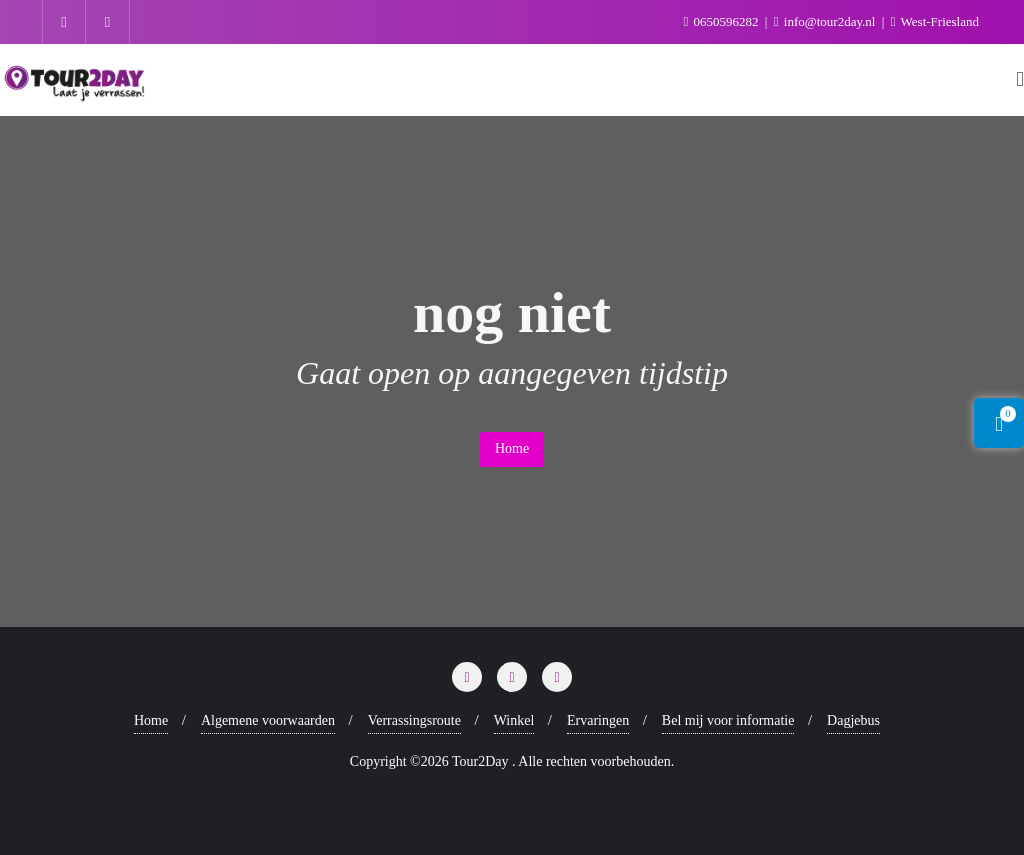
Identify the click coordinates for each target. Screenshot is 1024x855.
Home (512, 448)
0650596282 (722, 21)
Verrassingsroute (414, 720)
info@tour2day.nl (826, 21)
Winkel (514, 720)
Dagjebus (853, 720)
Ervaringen (598, 720)
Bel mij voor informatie (728, 720)
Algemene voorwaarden (268, 720)
